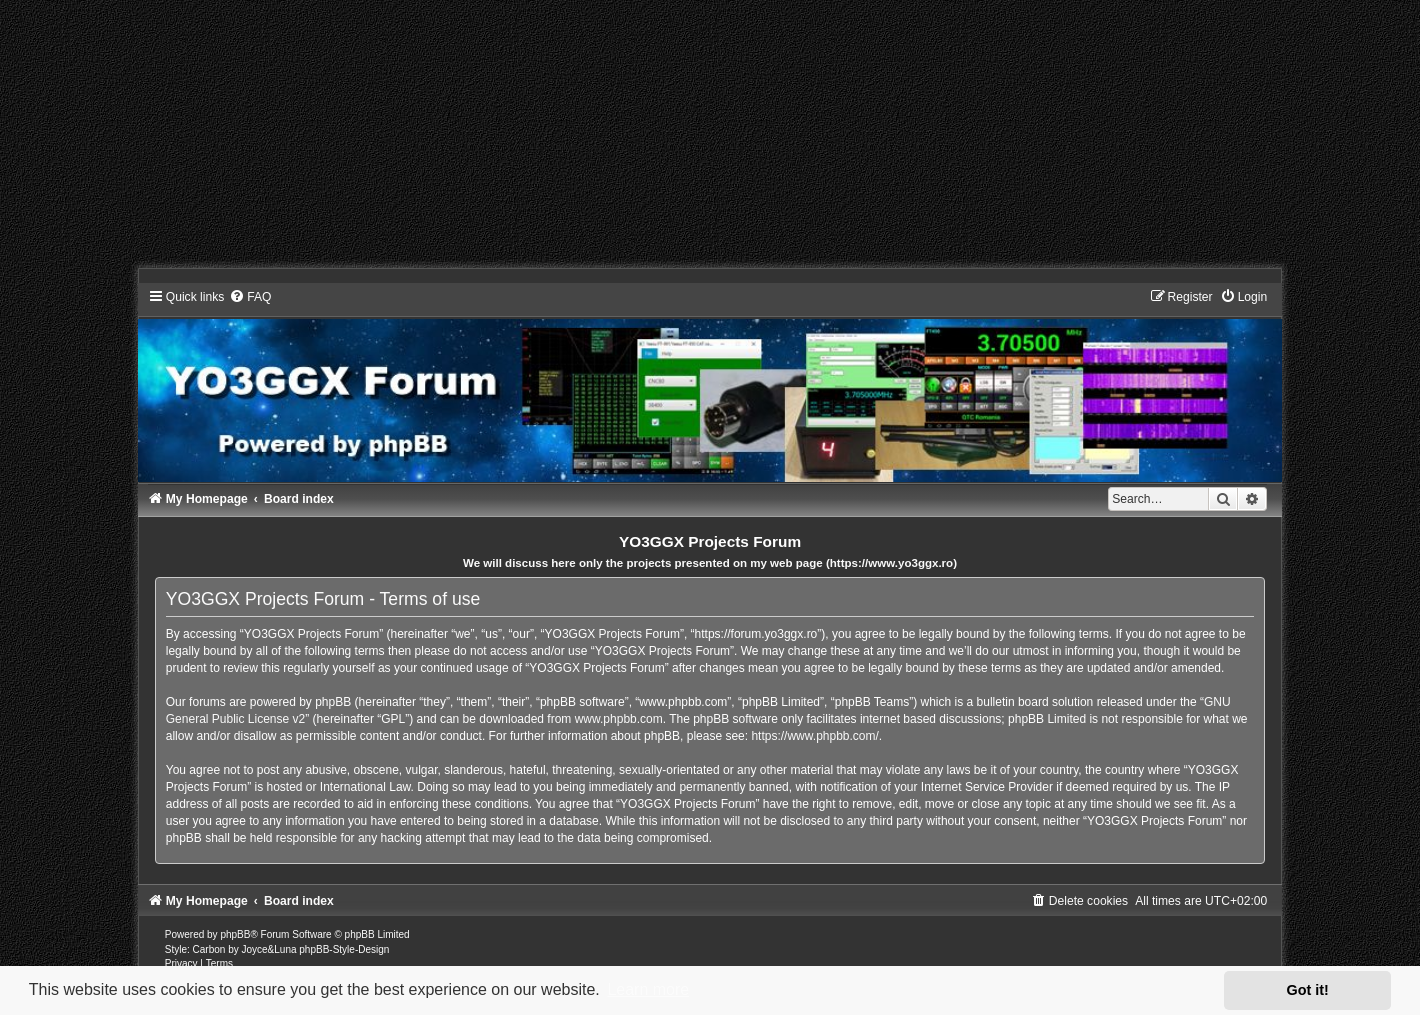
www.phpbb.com (619, 719)
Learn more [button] (648, 989)
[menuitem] (250, 297)
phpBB (235, 934)
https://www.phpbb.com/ (814, 736)
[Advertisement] (600, 140)
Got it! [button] (1308, 990)
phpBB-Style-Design (344, 949)
